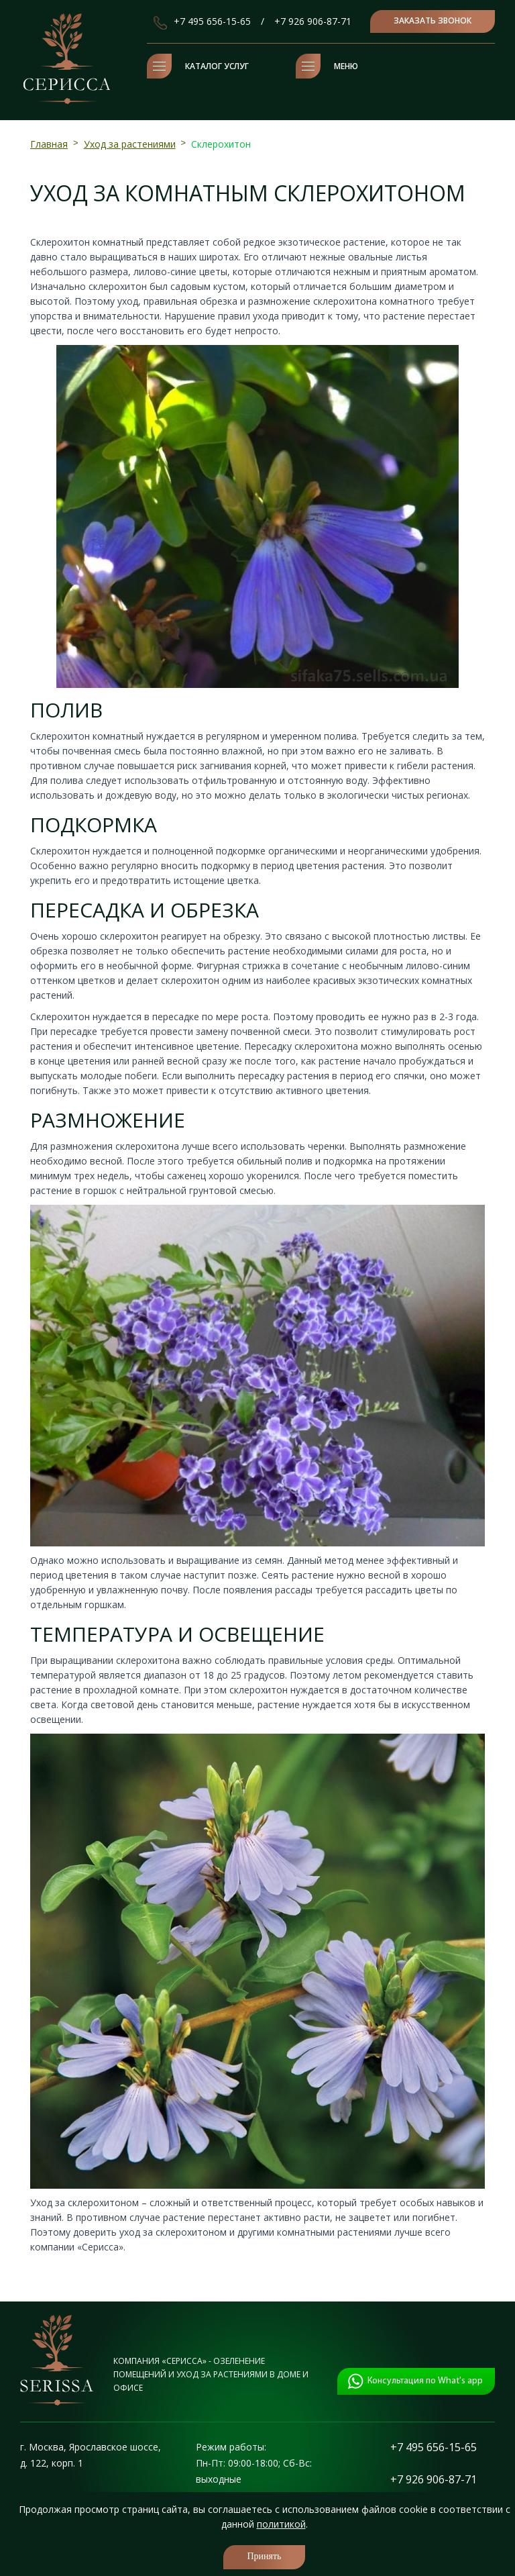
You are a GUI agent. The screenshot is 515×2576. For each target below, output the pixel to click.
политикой (281, 2524)
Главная (49, 144)
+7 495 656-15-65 (212, 21)
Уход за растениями (130, 144)
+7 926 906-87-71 (312, 21)
